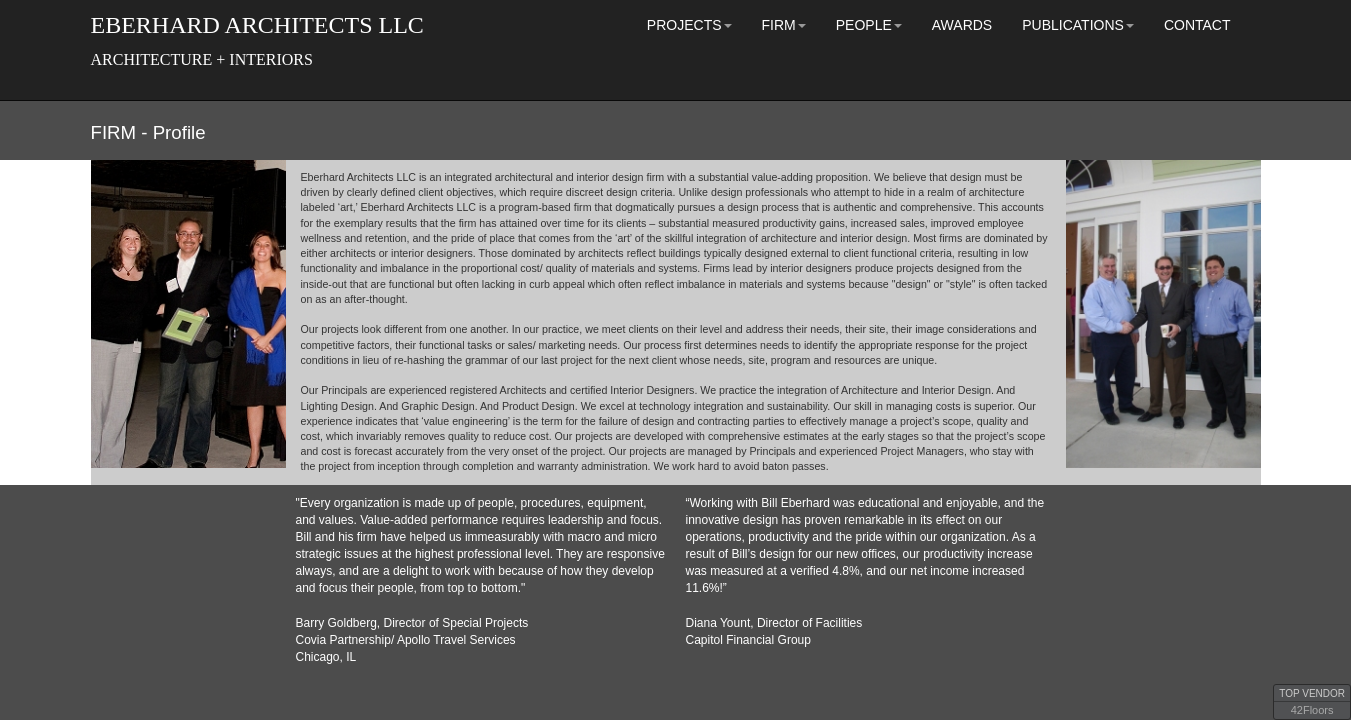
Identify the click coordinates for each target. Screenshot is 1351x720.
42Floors (1312, 710)
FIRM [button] (784, 25)
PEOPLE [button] (869, 25)
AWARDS (962, 25)
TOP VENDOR (1312, 693)
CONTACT (1197, 25)
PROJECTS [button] (689, 25)
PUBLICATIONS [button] (1078, 25)
